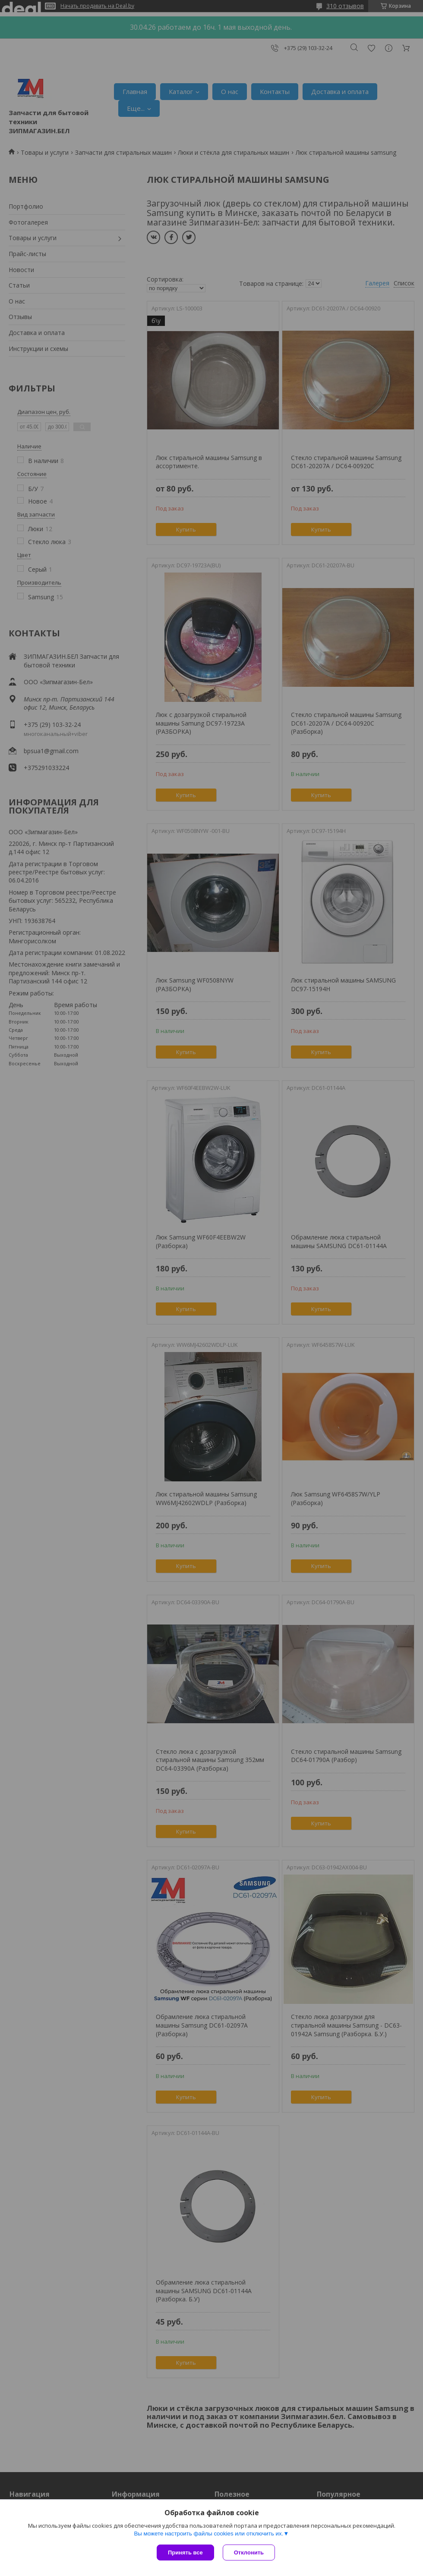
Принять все (185, 2552)
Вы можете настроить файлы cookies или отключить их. (208, 2533)
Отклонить (249, 2552)
